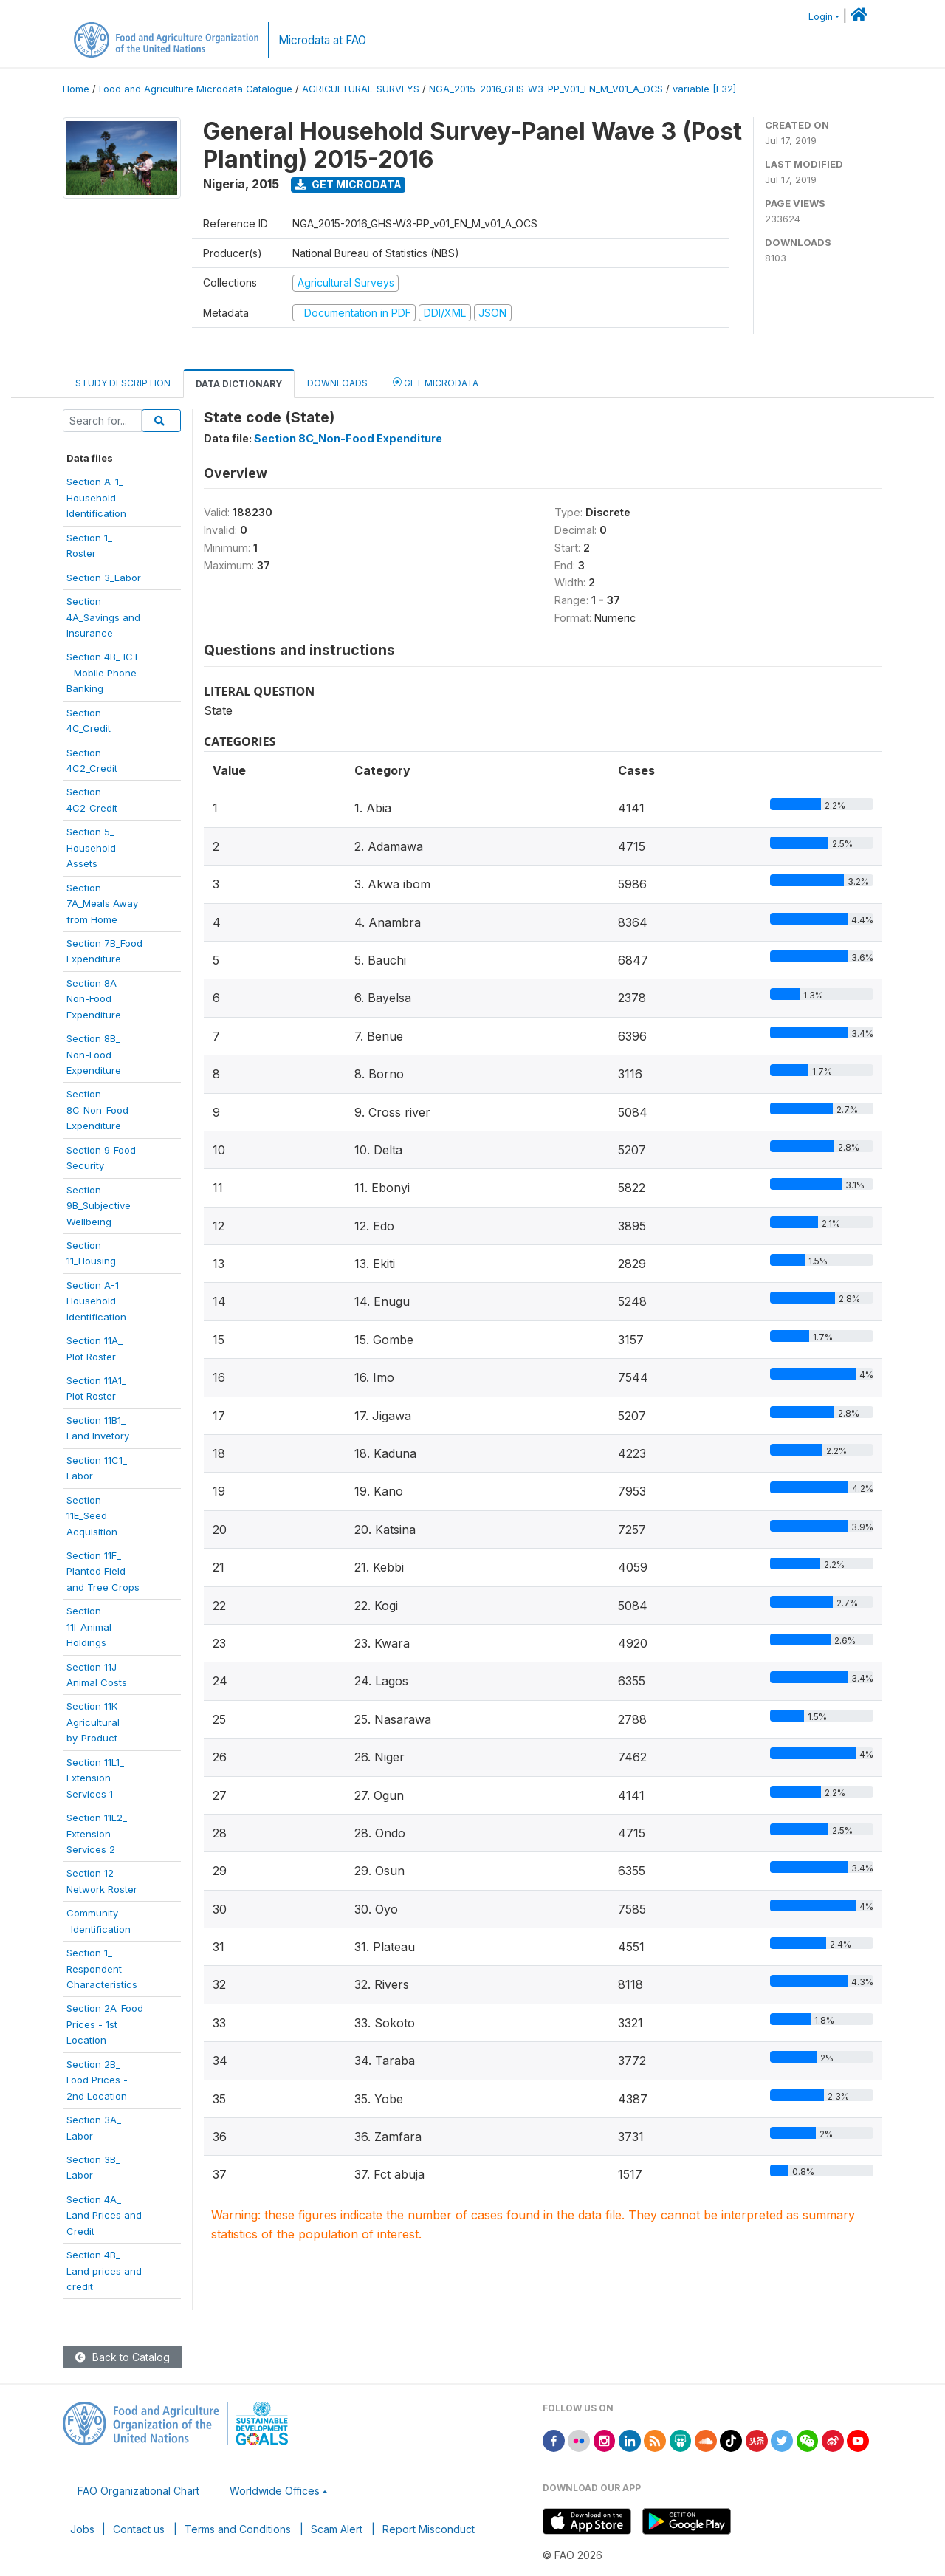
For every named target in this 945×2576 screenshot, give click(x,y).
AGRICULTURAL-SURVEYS (360, 89)
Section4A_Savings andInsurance (103, 617)
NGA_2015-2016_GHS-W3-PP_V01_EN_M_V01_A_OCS (546, 89)
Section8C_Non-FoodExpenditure (97, 1109)
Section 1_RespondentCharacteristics (101, 1968)
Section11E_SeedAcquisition (91, 1516)
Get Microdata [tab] (435, 382)
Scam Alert (336, 2529)
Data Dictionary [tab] (239, 383)
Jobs (82, 2529)
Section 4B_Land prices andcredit (104, 2270)
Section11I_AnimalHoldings (88, 1626)
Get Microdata (348, 184)
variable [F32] (704, 89)
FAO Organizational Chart (138, 2490)
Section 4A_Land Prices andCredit (104, 2215)
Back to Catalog (122, 2357)
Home (76, 89)
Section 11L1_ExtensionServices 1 (95, 1778)
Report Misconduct (428, 2529)
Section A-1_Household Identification (96, 497)
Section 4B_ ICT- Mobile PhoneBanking (103, 672)
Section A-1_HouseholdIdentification (96, 1301)
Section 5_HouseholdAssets (91, 847)
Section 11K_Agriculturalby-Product (94, 1722)
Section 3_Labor (103, 577)
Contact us (139, 2529)
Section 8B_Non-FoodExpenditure (93, 1054)
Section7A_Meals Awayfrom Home (102, 903)
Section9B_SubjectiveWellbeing (98, 1205)
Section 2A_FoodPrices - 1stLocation (104, 2024)
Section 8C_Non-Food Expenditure (348, 438)
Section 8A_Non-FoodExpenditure (93, 999)
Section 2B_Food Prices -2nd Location (97, 2080)
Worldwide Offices (275, 2490)
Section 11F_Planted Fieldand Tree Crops (103, 1571)
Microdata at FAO (322, 40)
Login (820, 16)
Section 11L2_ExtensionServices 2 (96, 1833)
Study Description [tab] (123, 382)
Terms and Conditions (238, 2529)
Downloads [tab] (337, 382)
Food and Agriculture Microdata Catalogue (195, 89)
